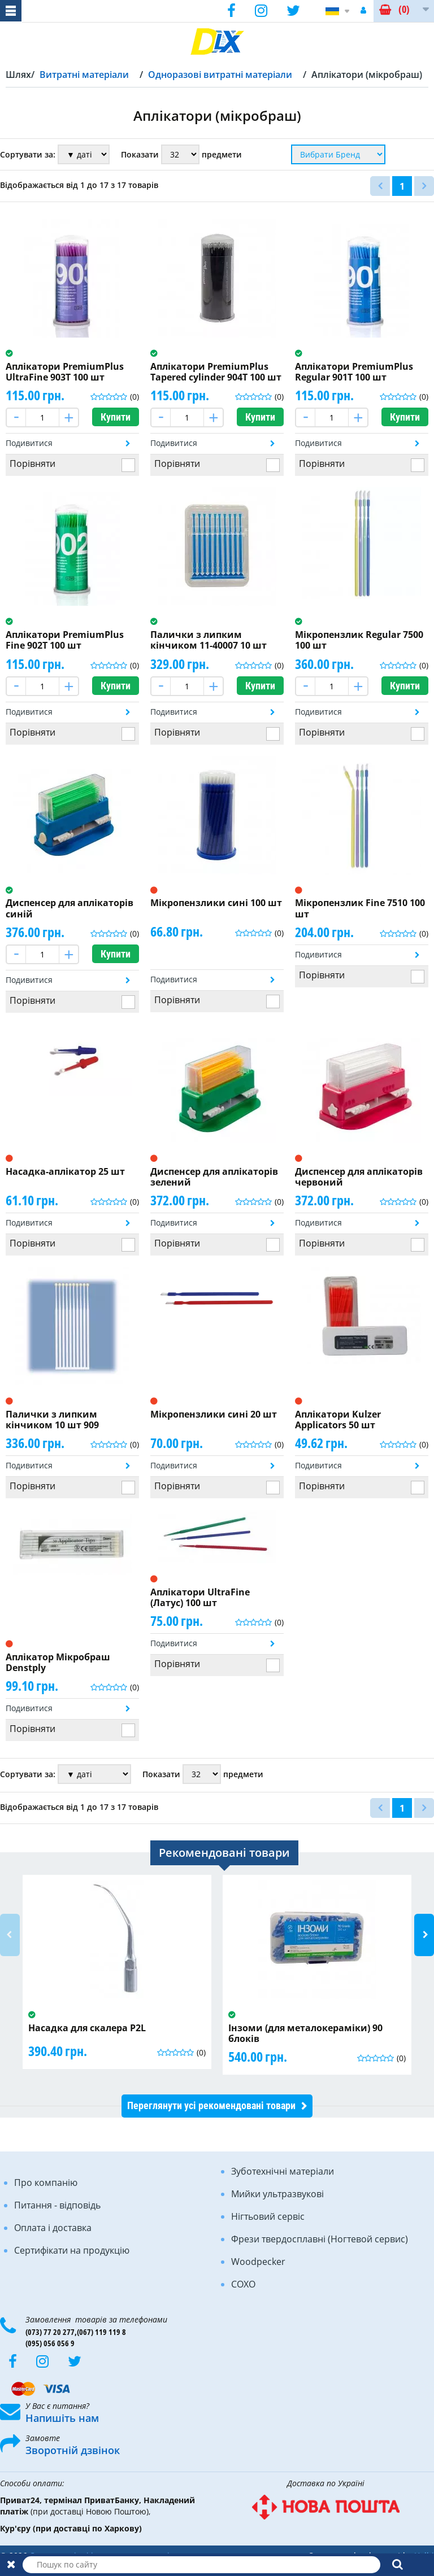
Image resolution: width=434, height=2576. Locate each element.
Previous (10, 1935)
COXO (243, 2284)
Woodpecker (258, 2261)
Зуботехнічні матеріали (282, 2171)
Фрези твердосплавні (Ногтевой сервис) (319, 2239)
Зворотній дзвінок (72, 2450)
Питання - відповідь (57, 2205)
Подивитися (29, 443)
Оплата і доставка (53, 2227)
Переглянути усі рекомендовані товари (211, 2105)
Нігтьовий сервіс (268, 2216)
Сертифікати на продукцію (71, 2250)
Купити (116, 417)
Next (424, 1935)
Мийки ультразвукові (277, 2194)
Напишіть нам (62, 2418)
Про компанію (45, 2182)
